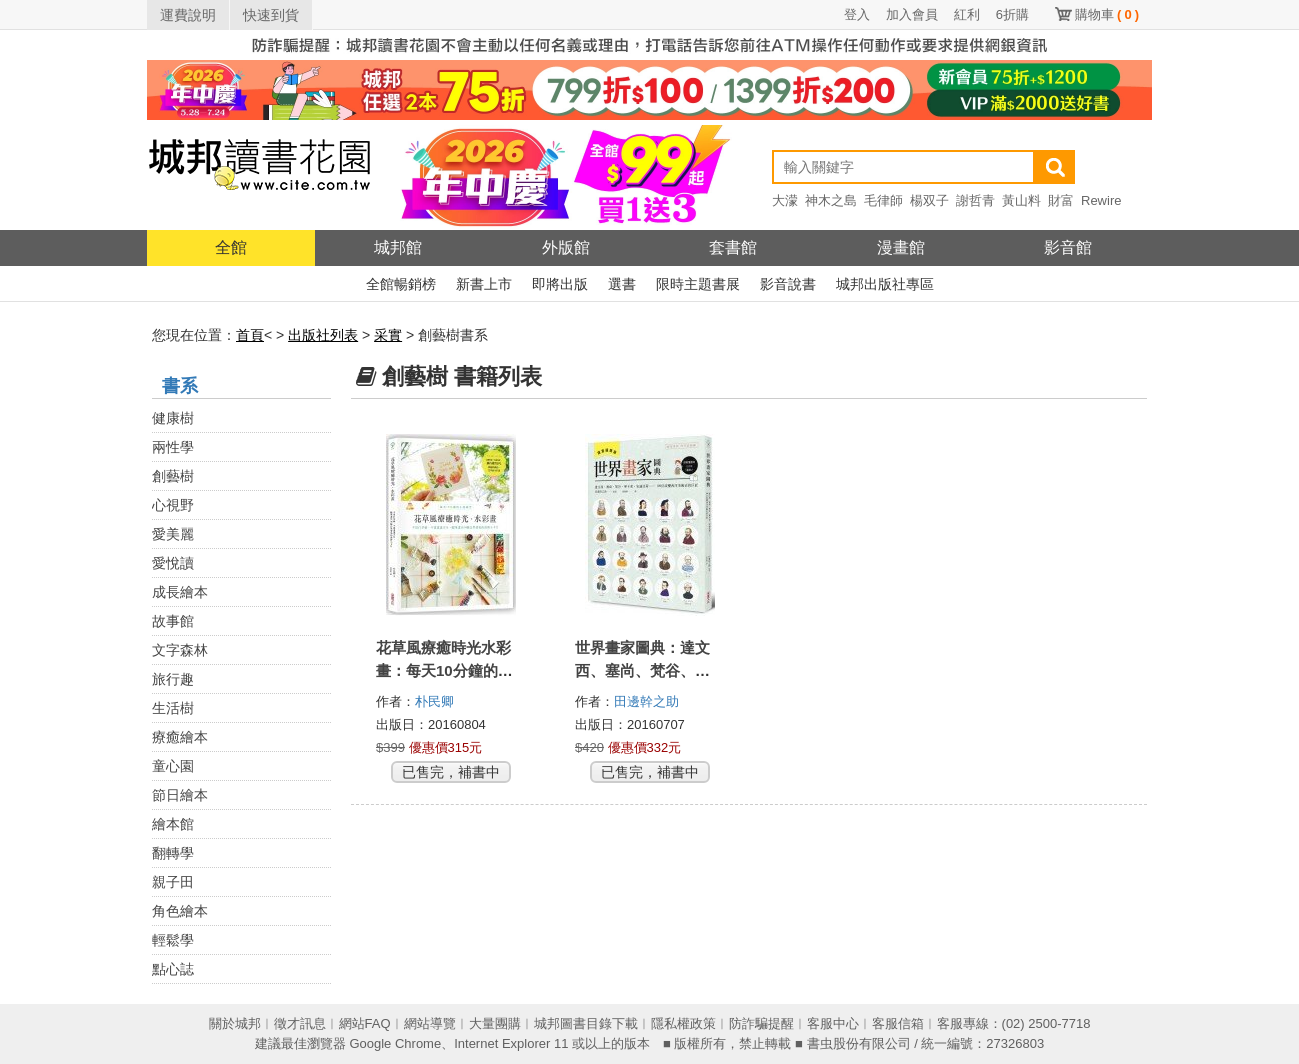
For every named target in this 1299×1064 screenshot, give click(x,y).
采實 (388, 335)
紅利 (967, 14)
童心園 (173, 766)
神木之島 (831, 200)
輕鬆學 (173, 940)
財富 (1061, 200)
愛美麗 (173, 534)
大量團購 (495, 1023)
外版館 (566, 247)
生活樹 (173, 708)
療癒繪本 (180, 737)
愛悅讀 (173, 563)
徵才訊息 (300, 1023)
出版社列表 (323, 335)
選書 (622, 284)
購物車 (1107, 14)
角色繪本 (180, 911)
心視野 (173, 505)
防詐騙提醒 (761, 1023)
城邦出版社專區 (885, 284)
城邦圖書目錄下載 (586, 1023)
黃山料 (1021, 200)
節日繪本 (180, 795)
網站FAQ (365, 1023)
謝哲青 (975, 200)
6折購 (1012, 14)
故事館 (173, 621)
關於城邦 (235, 1023)
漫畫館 (901, 247)
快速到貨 (271, 15)
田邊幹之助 (648, 701)
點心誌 (173, 969)
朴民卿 (436, 701)
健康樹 (173, 418)
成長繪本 (180, 592)
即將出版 (560, 284)
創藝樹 (173, 476)
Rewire (1101, 200)
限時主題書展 (698, 284)
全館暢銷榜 (401, 284)
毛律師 (883, 200)
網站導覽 (430, 1023)
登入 (857, 14)
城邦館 (398, 247)
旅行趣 (173, 679)
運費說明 (188, 15)
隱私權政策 (683, 1023)
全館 (231, 247)
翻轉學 (173, 853)
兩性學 (173, 447)
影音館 (1068, 247)
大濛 (785, 200)
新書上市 (484, 284)
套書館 (733, 247)
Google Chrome (395, 1043)
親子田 (173, 882)
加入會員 (912, 14)
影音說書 (788, 284)
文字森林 (180, 650)
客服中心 (833, 1023)
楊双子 (929, 200)
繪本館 (173, 824)
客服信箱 (898, 1023)
